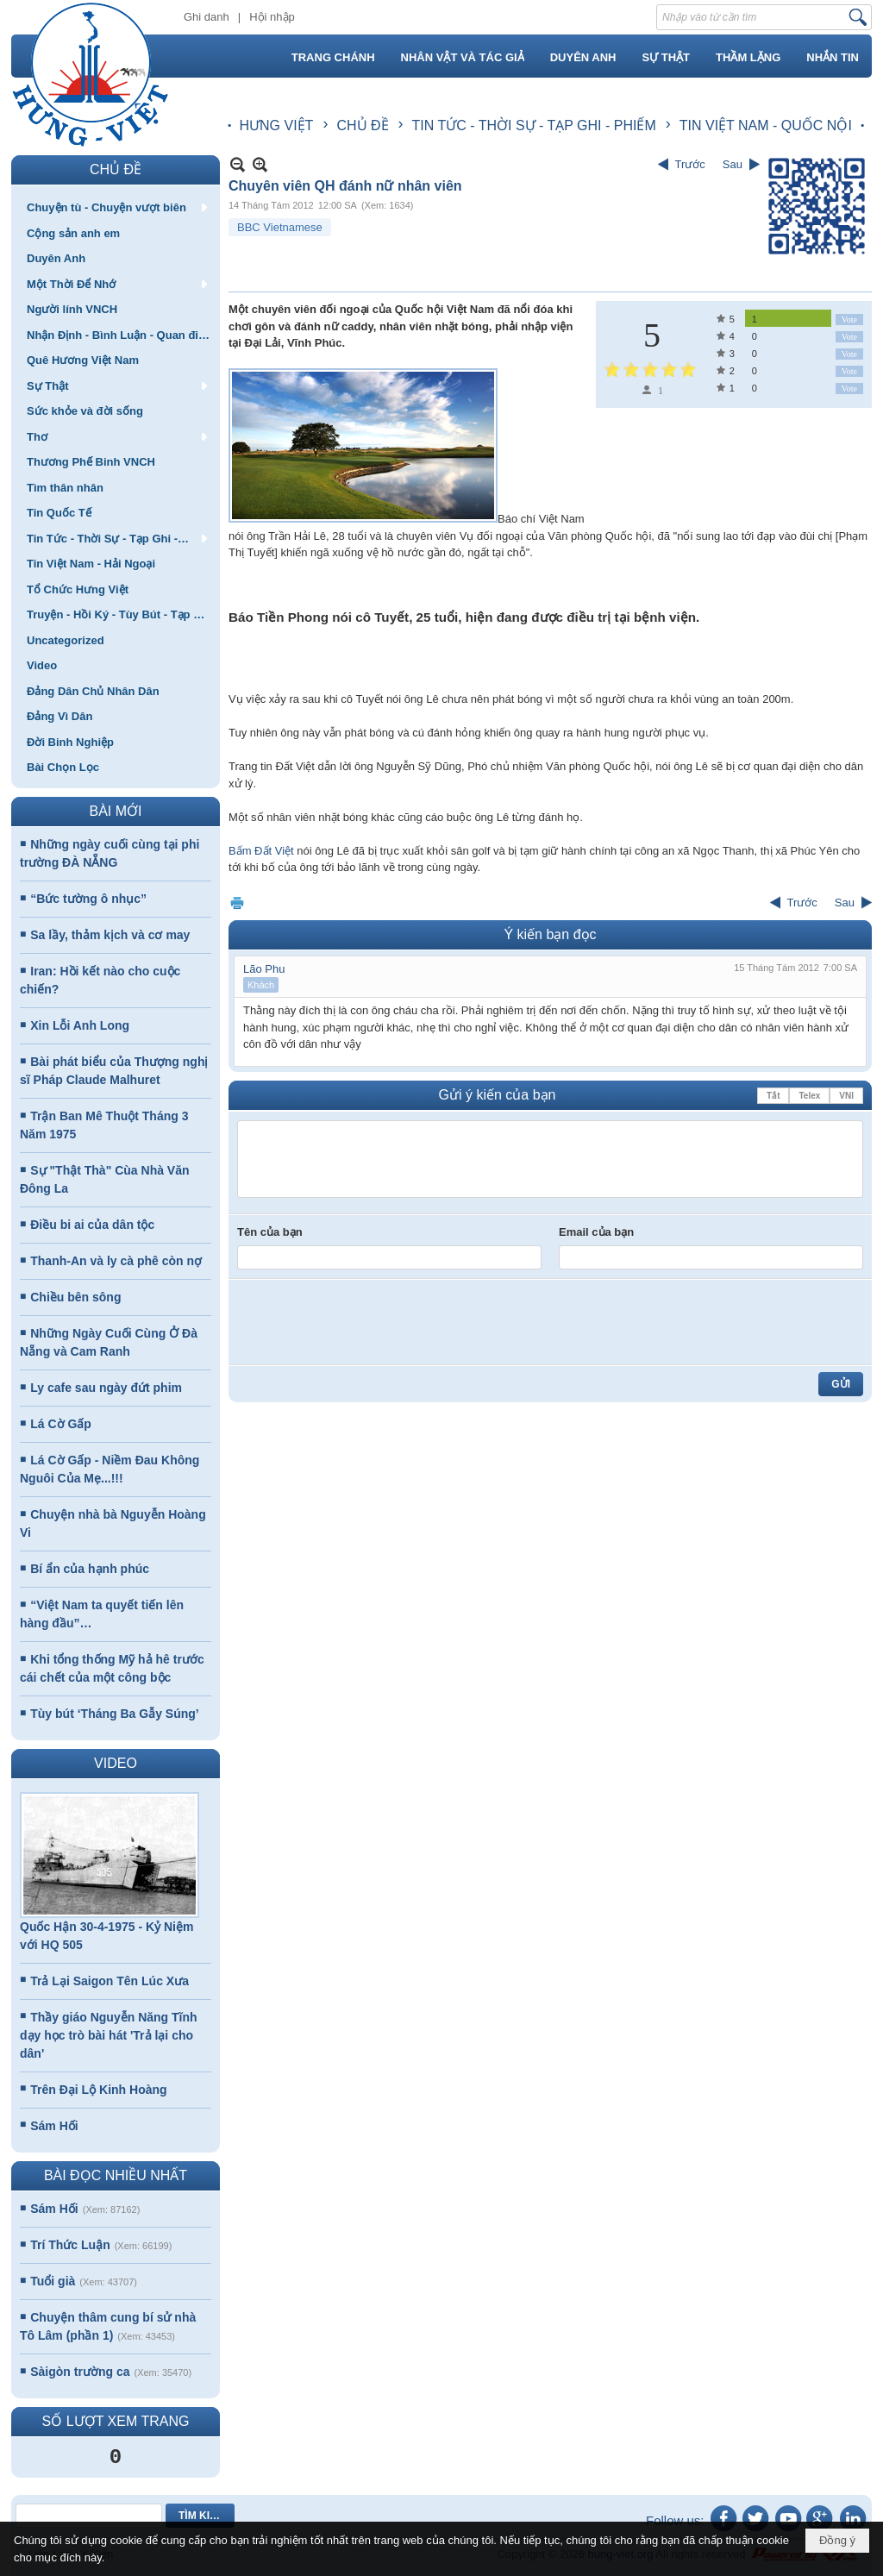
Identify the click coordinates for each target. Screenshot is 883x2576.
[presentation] (368, 1322)
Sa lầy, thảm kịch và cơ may (110, 935)
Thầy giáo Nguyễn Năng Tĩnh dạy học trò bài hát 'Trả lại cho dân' (108, 2035)
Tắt (773, 1095)
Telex (809, 1095)
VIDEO (115, 1763)
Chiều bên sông (75, 1297)
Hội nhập (272, 16)
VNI (846, 1095)
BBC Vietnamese (280, 227)
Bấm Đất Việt (261, 850)
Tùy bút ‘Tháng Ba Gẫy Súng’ (114, 1713)
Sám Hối (54, 2126)
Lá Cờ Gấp (60, 1424)
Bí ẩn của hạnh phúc (89, 1569)
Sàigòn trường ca (79, 2372)
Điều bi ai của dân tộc (92, 1225)
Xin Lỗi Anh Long (79, 1025)
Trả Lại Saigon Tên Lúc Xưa (109, 1981)
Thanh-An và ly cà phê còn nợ (116, 1261)
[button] (115, 207)
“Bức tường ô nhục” (88, 899)
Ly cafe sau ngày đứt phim (106, 1388)
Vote (849, 319)
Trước (690, 164)
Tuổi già (52, 2281)
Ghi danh (206, 16)
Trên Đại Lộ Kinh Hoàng (98, 2090)
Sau (732, 164)
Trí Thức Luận (70, 2245)
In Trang (237, 902)
